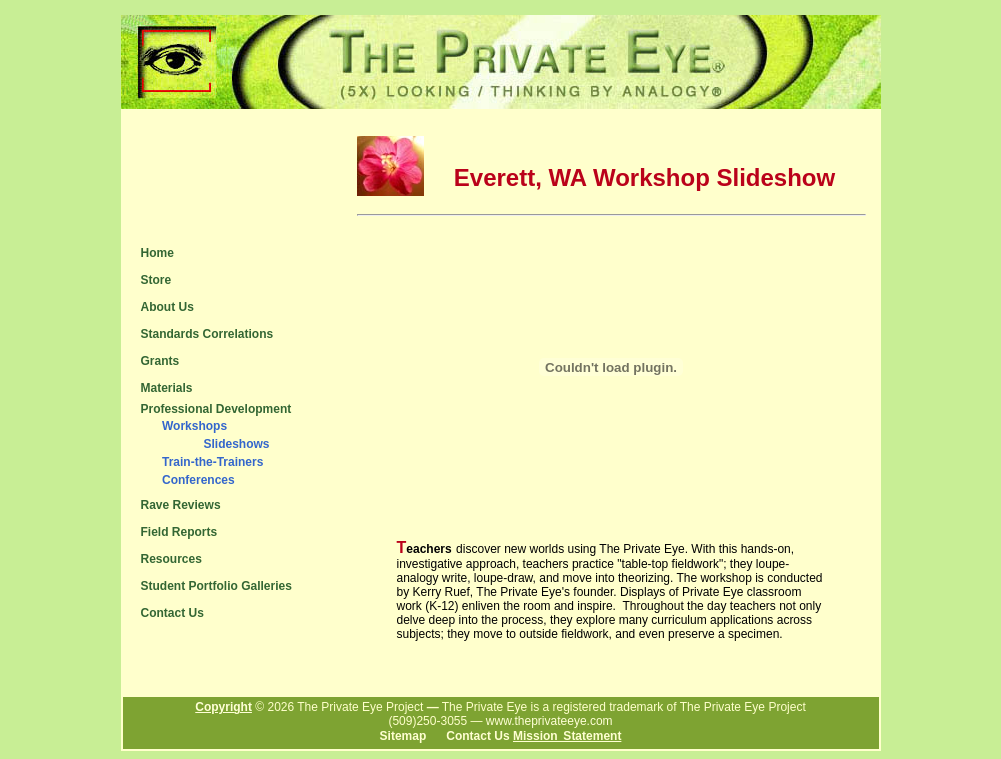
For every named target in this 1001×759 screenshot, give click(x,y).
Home (157, 253)
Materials (167, 388)
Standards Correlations (207, 334)
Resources (171, 559)
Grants (160, 361)
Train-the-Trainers (212, 462)
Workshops (194, 426)
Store (156, 280)
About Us (167, 307)
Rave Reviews (181, 505)
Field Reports (179, 532)
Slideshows (236, 444)
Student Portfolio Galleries (216, 586)
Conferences (198, 480)
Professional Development (216, 409)
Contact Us (172, 613)
